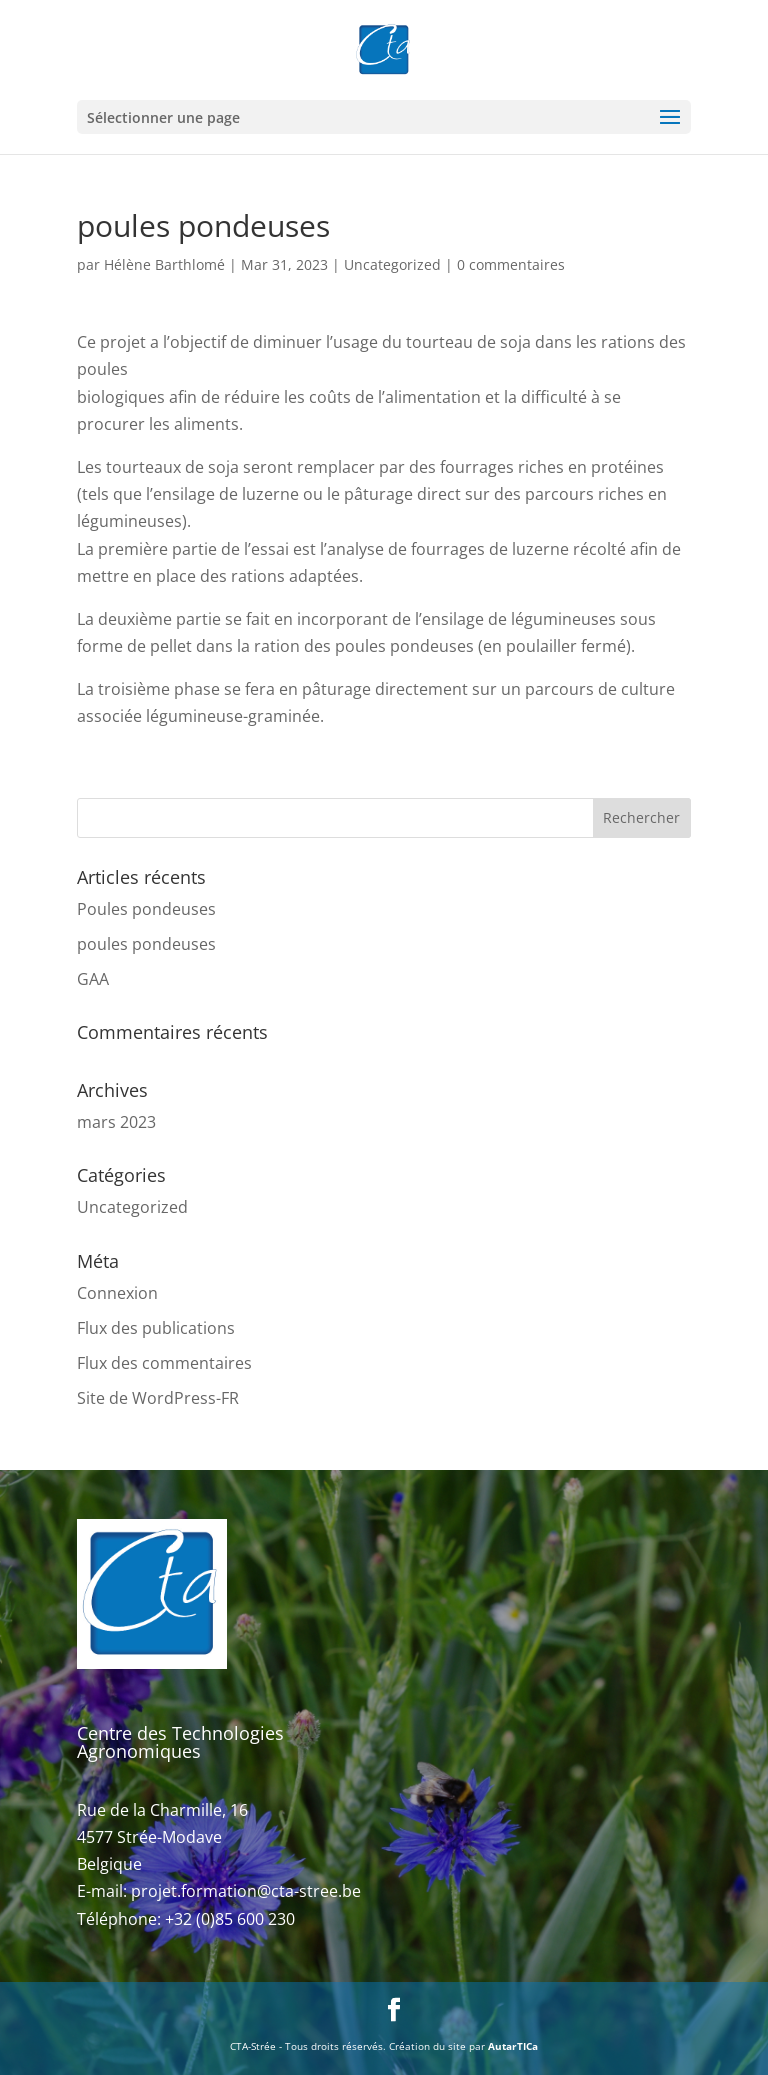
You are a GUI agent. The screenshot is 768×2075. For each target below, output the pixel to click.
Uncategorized (392, 264)
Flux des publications (156, 1328)
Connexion (117, 1293)
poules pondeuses (146, 944)
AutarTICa (513, 2046)
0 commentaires (511, 264)
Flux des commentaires (164, 1363)
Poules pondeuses (146, 909)
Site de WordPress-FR (158, 1398)
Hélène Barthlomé (164, 264)
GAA (93, 979)
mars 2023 (116, 1122)
